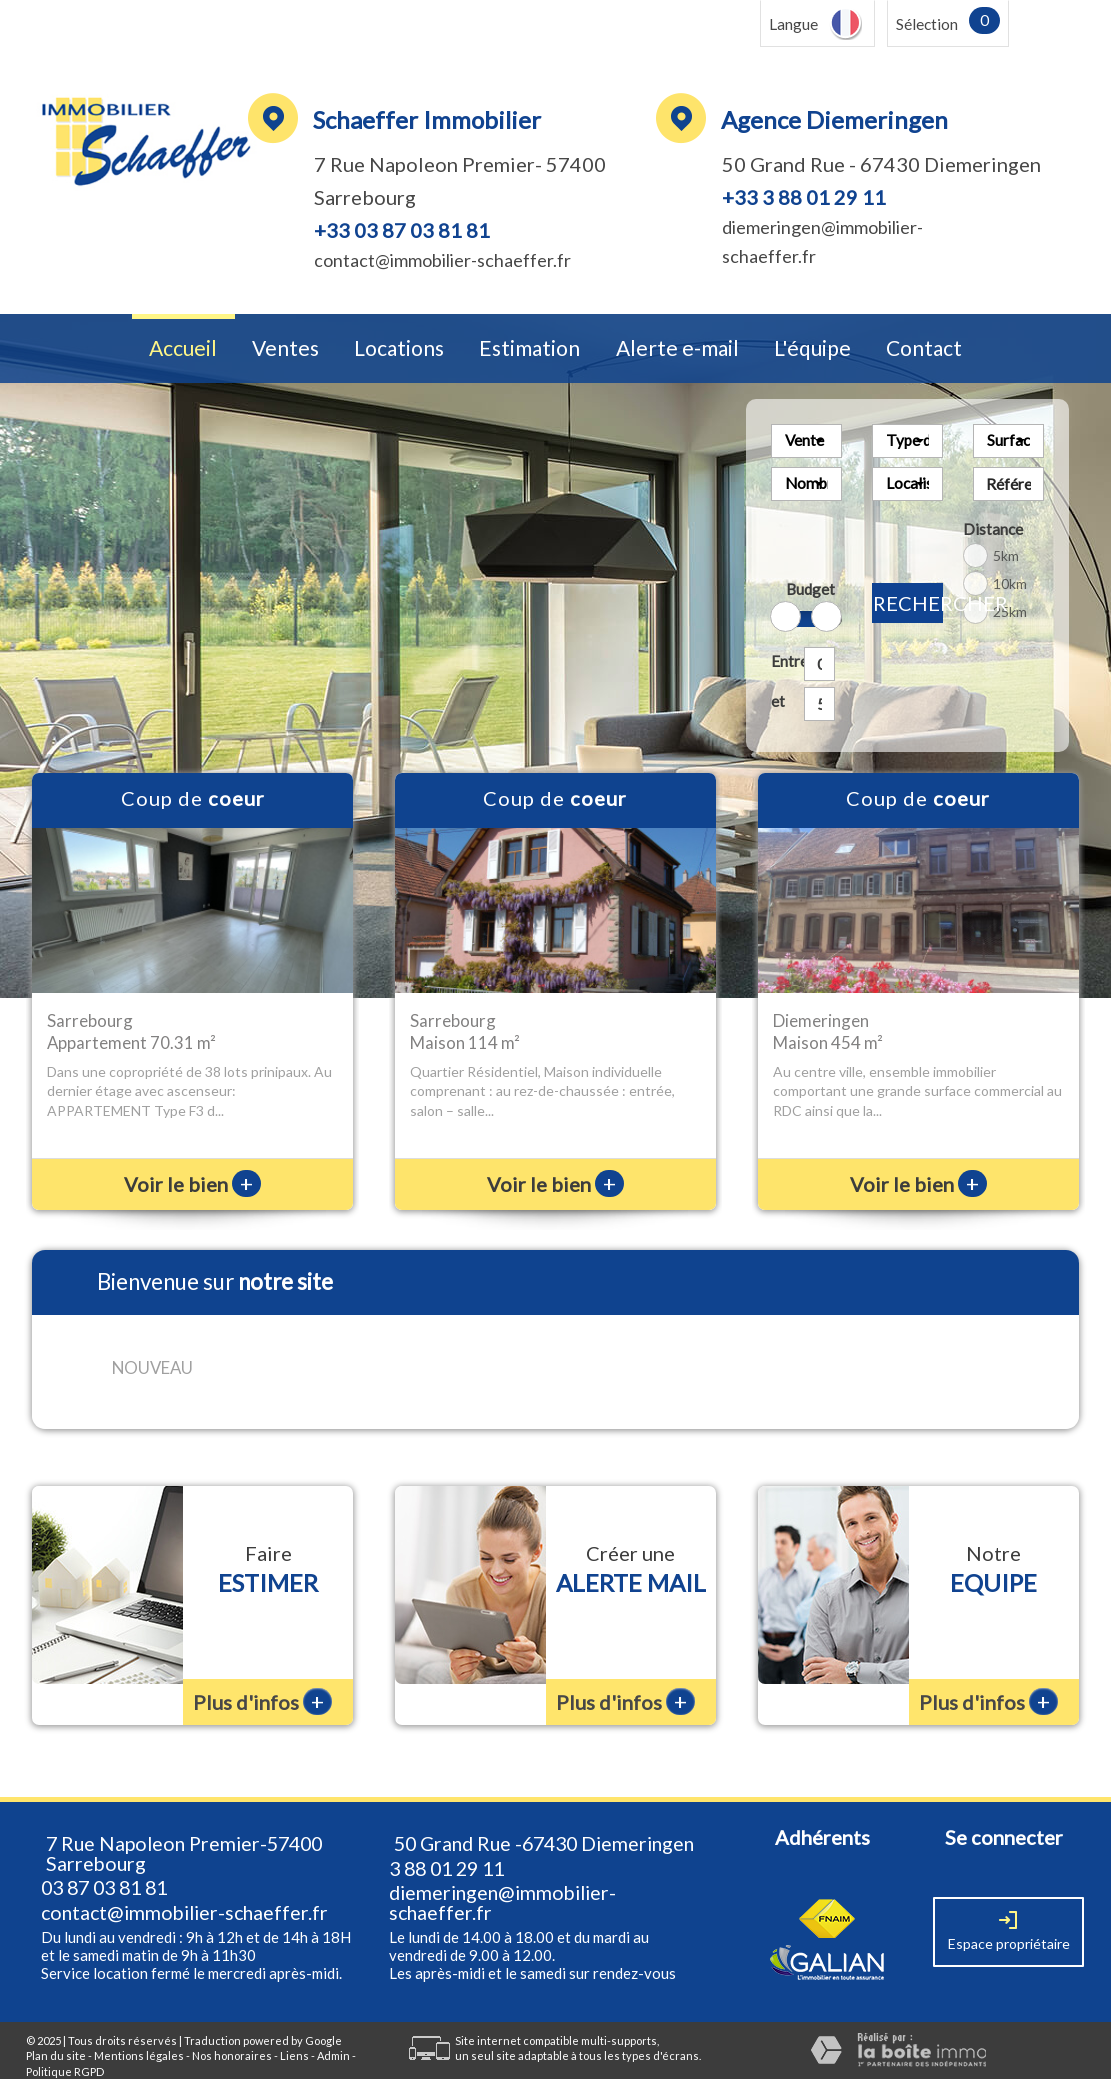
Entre (783, 661)
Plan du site (56, 2029)
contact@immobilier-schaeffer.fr (442, 260)
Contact (924, 348)
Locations (399, 348)
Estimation (529, 348)
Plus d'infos (262, 1675)
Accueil (183, 348)
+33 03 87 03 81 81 (402, 230)
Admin (333, 2029)
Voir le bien (192, 1184)
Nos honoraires (232, 2029)
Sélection (927, 24)
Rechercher (908, 603)
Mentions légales (139, 2029)
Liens (294, 2029)
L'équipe (812, 348)
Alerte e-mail (677, 348)
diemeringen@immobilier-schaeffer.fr (502, 1876)
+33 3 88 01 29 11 (804, 197)
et (778, 701)
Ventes (285, 348)
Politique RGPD (65, 2045)
